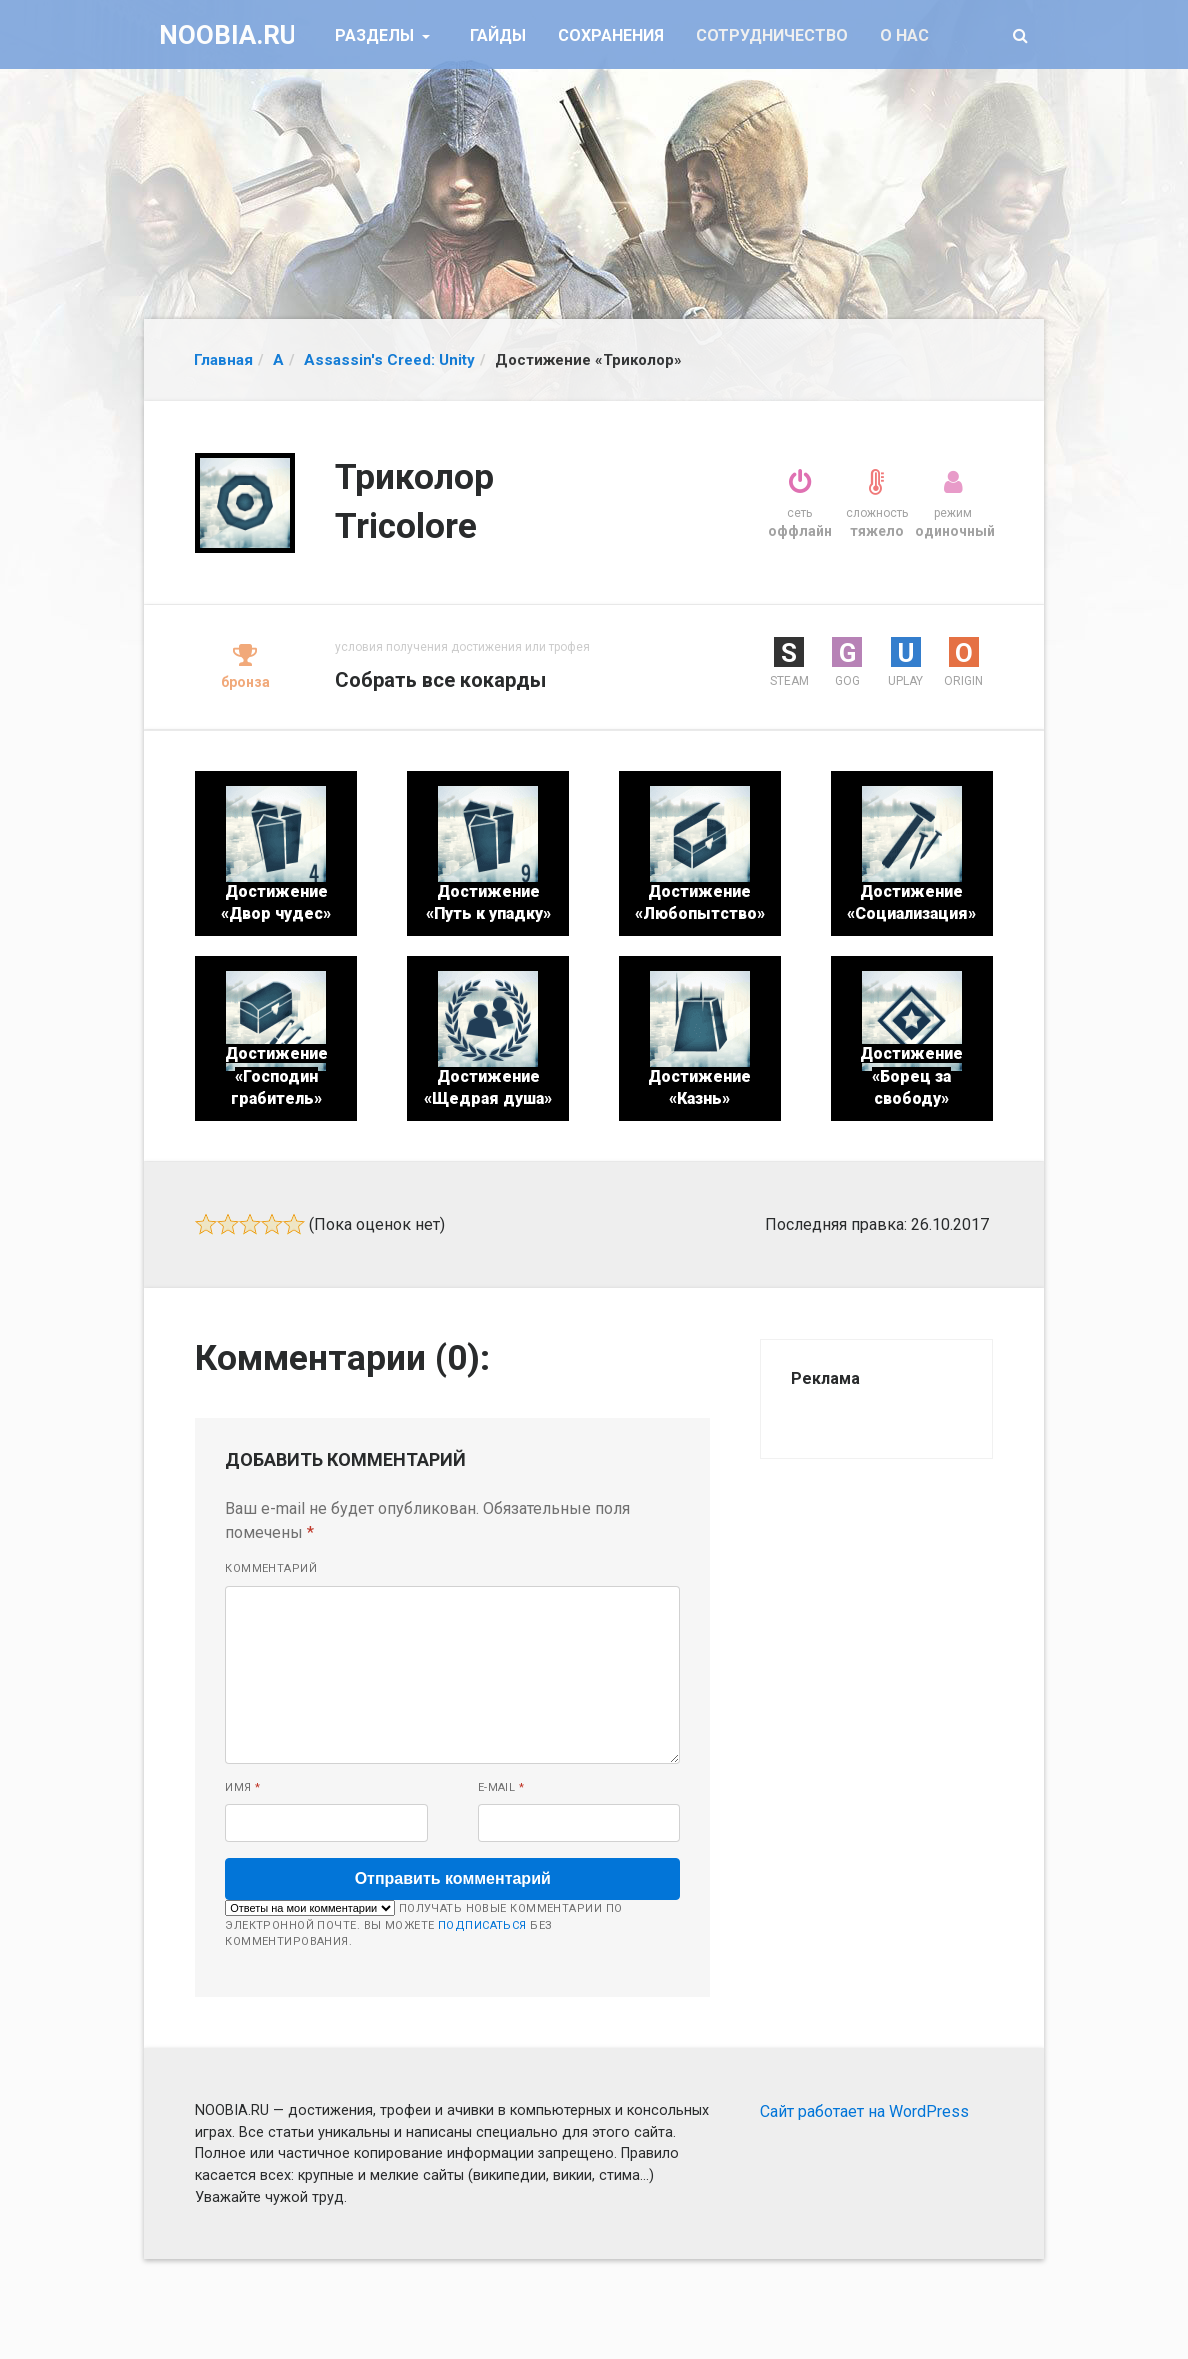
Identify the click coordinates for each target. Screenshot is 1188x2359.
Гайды (498, 35)
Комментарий (271, 1568)
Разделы (376, 35)
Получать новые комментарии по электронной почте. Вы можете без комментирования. (423, 1924)
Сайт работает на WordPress (864, 2111)
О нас (904, 35)
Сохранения (611, 35)
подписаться (482, 1925)
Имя (242, 1787)
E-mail (501, 1787)
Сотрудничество (772, 35)
